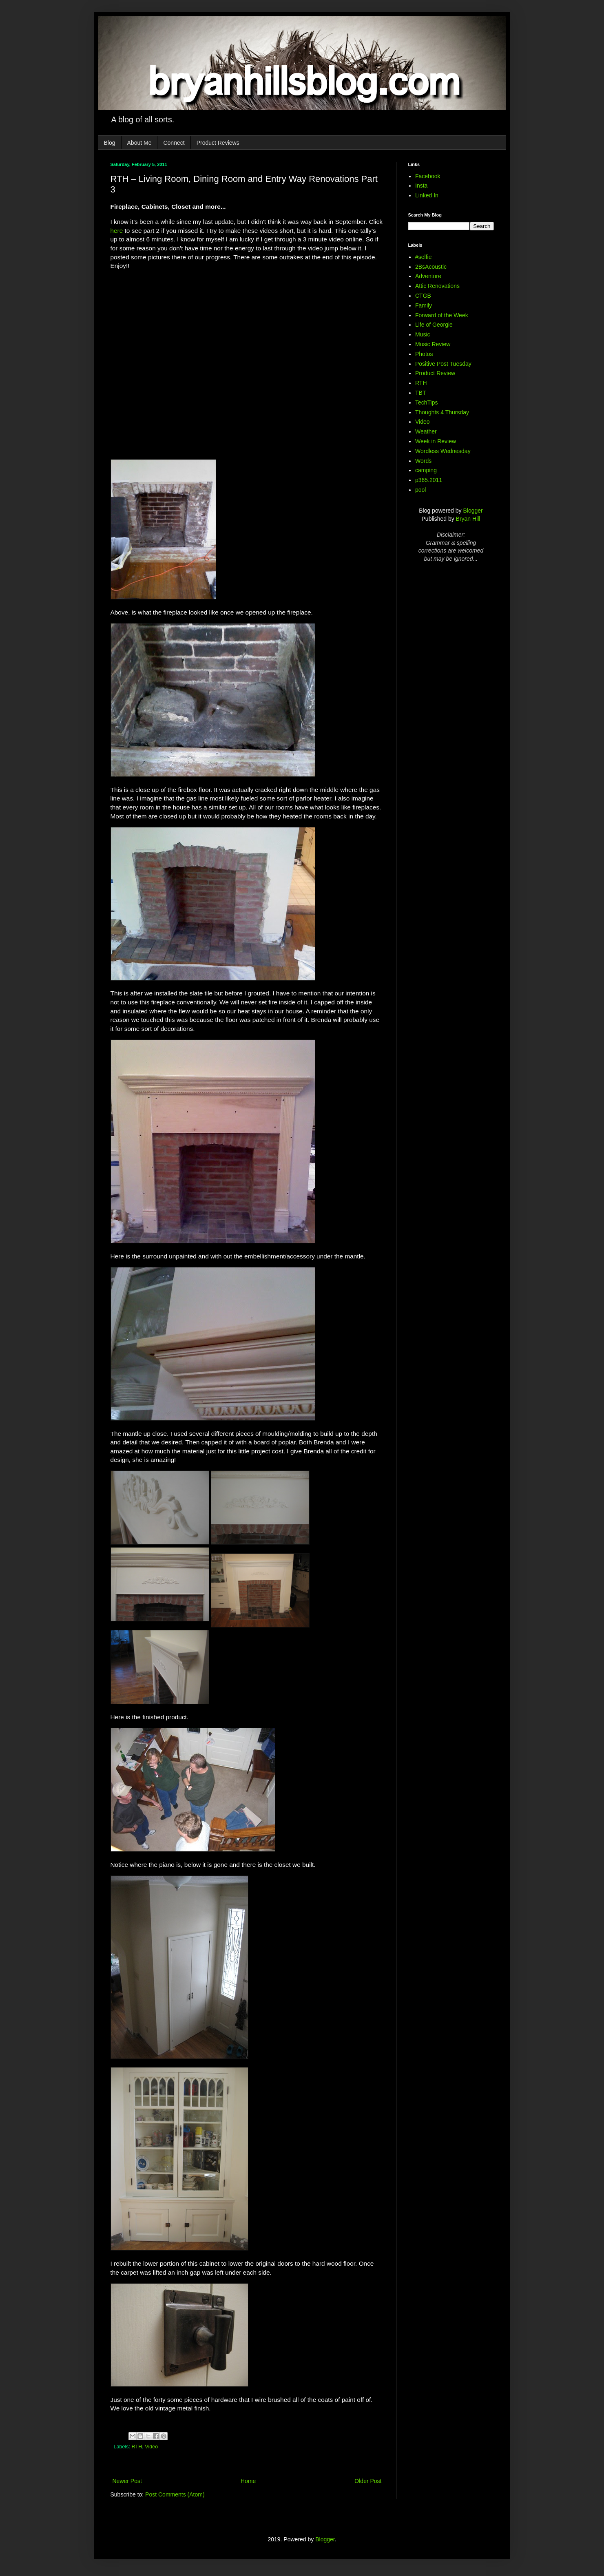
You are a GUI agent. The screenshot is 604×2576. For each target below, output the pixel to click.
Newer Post (127, 2481)
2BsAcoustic (431, 266)
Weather (426, 431)
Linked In (426, 195)
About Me (139, 142)
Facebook (427, 176)
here (117, 230)
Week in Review (435, 441)
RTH (137, 2447)
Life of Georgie (434, 324)
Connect (173, 142)
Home (248, 2481)
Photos (424, 354)
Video (151, 2447)
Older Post (367, 2481)
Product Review (435, 373)
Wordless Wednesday (443, 451)
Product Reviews (218, 142)
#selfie (423, 257)
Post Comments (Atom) (174, 2494)
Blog (109, 142)
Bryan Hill (468, 518)
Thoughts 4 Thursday (442, 412)
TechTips (426, 402)
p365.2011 (428, 480)
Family (423, 305)
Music (422, 334)
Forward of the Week (441, 315)
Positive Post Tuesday (443, 363)
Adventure (428, 276)
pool (420, 489)
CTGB (423, 295)
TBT (420, 392)
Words (423, 461)
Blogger (472, 510)
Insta (421, 185)
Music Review (432, 344)
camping (426, 470)
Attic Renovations (437, 286)
